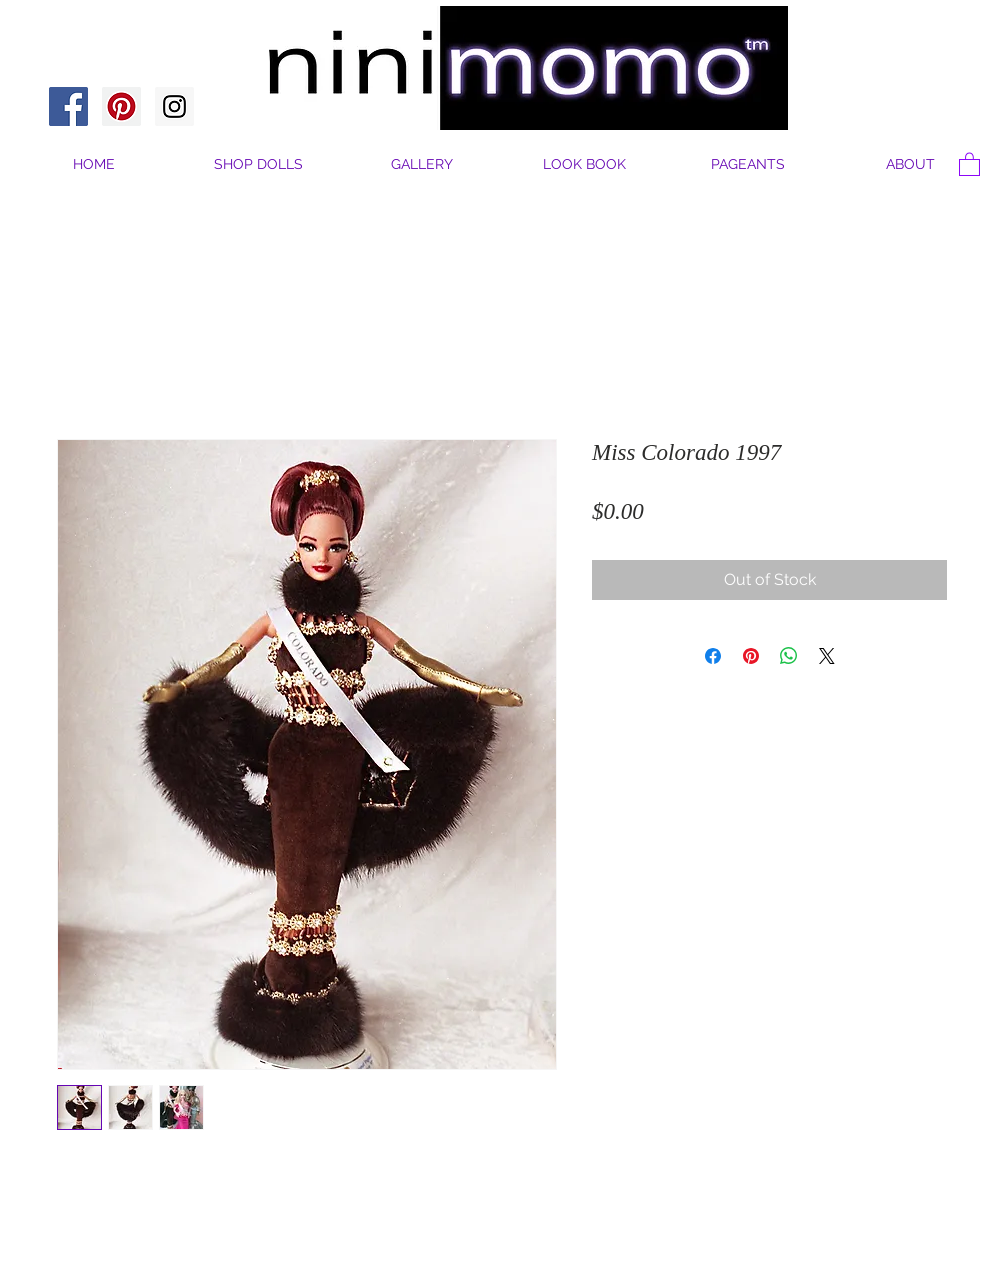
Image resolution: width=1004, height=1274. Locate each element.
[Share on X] (827, 656)
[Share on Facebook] (713, 656)
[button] (910, 164)
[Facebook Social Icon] (68, 106)
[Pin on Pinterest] (751, 656)
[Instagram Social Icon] (174, 106)
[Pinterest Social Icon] (121, 106)
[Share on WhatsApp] (789, 656)
